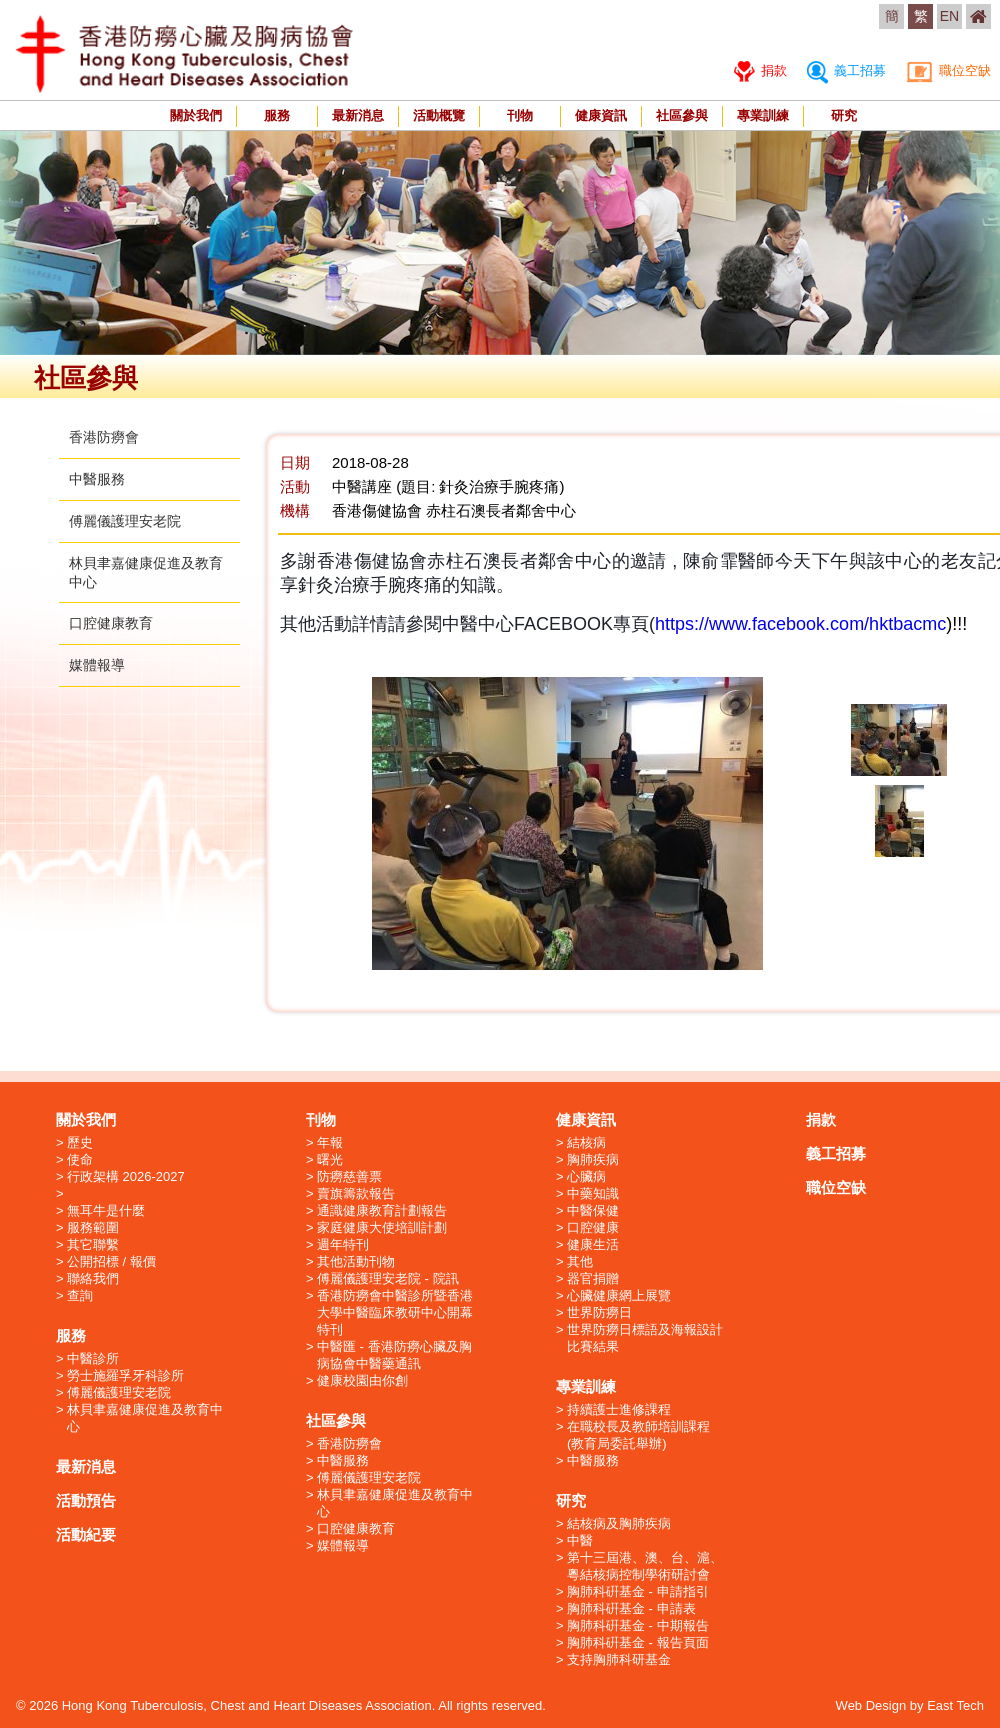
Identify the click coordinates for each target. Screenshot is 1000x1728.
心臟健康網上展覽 (619, 1295)
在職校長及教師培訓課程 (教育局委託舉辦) (638, 1435)
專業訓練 (763, 115)
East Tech (955, 1705)
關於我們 (196, 115)
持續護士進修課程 (619, 1409)
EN (949, 16)
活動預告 (86, 1500)
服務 (277, 115)
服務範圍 (93, 1227)
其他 (580, 1261)
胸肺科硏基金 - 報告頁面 (638, 1642)
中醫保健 (593, 1210)
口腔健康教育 (111, 623)
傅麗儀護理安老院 (125, 521)
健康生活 (593, 1244)
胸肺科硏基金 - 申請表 (631, 1608)
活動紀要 (86, 1534)
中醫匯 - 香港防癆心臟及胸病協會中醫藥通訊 (394, 1355)
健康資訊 (601, 115)
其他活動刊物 (356, 1261)
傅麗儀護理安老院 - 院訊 (388, 1278)
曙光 (330, 1159)
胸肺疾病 (593, 1159)
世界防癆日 (599, 1312)
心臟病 (586, 1176)
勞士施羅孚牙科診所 (125, 1375)
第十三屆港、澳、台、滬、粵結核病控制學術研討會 (645, 1566)
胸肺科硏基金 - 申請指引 (638, 1591)
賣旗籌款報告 (356, 1193)
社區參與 (682, 115)
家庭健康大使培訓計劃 (382, 1227)
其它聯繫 (93, 1244)
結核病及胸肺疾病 (619, 1523)
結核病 (586, 1142)
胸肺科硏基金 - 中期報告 (638, 1625)
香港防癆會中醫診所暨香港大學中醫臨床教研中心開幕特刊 (395, 1312)
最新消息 (358, 115)
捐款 (760, 70)
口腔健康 (593, 1227)
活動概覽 (439, 115)
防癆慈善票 (349, 1176)
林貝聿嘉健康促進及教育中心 (145, 1418)
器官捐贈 (593, 1278)
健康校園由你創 (362, 1380)
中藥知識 (593, 1193)
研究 (844, 115)
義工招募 (846, 70)
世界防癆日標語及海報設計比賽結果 (645, 1338)
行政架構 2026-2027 (126, 1176)
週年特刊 (343, 1244)
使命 (80, 1159)
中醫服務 (97, 479)
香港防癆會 (104, 437)
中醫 (580, 1540)
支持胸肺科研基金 (619, 1659)
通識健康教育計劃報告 (382, 1210)
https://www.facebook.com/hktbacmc (800, 624)
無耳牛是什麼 (106, 1210)
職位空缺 (948, 70)
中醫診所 (93, 1358)
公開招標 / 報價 (111, 1261)
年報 (330, 1142)
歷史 (80, 1142)
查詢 (80, 1295)
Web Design (871, 1705)
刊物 (520, 115)
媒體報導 (97, 665)
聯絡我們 (93, 1278)
